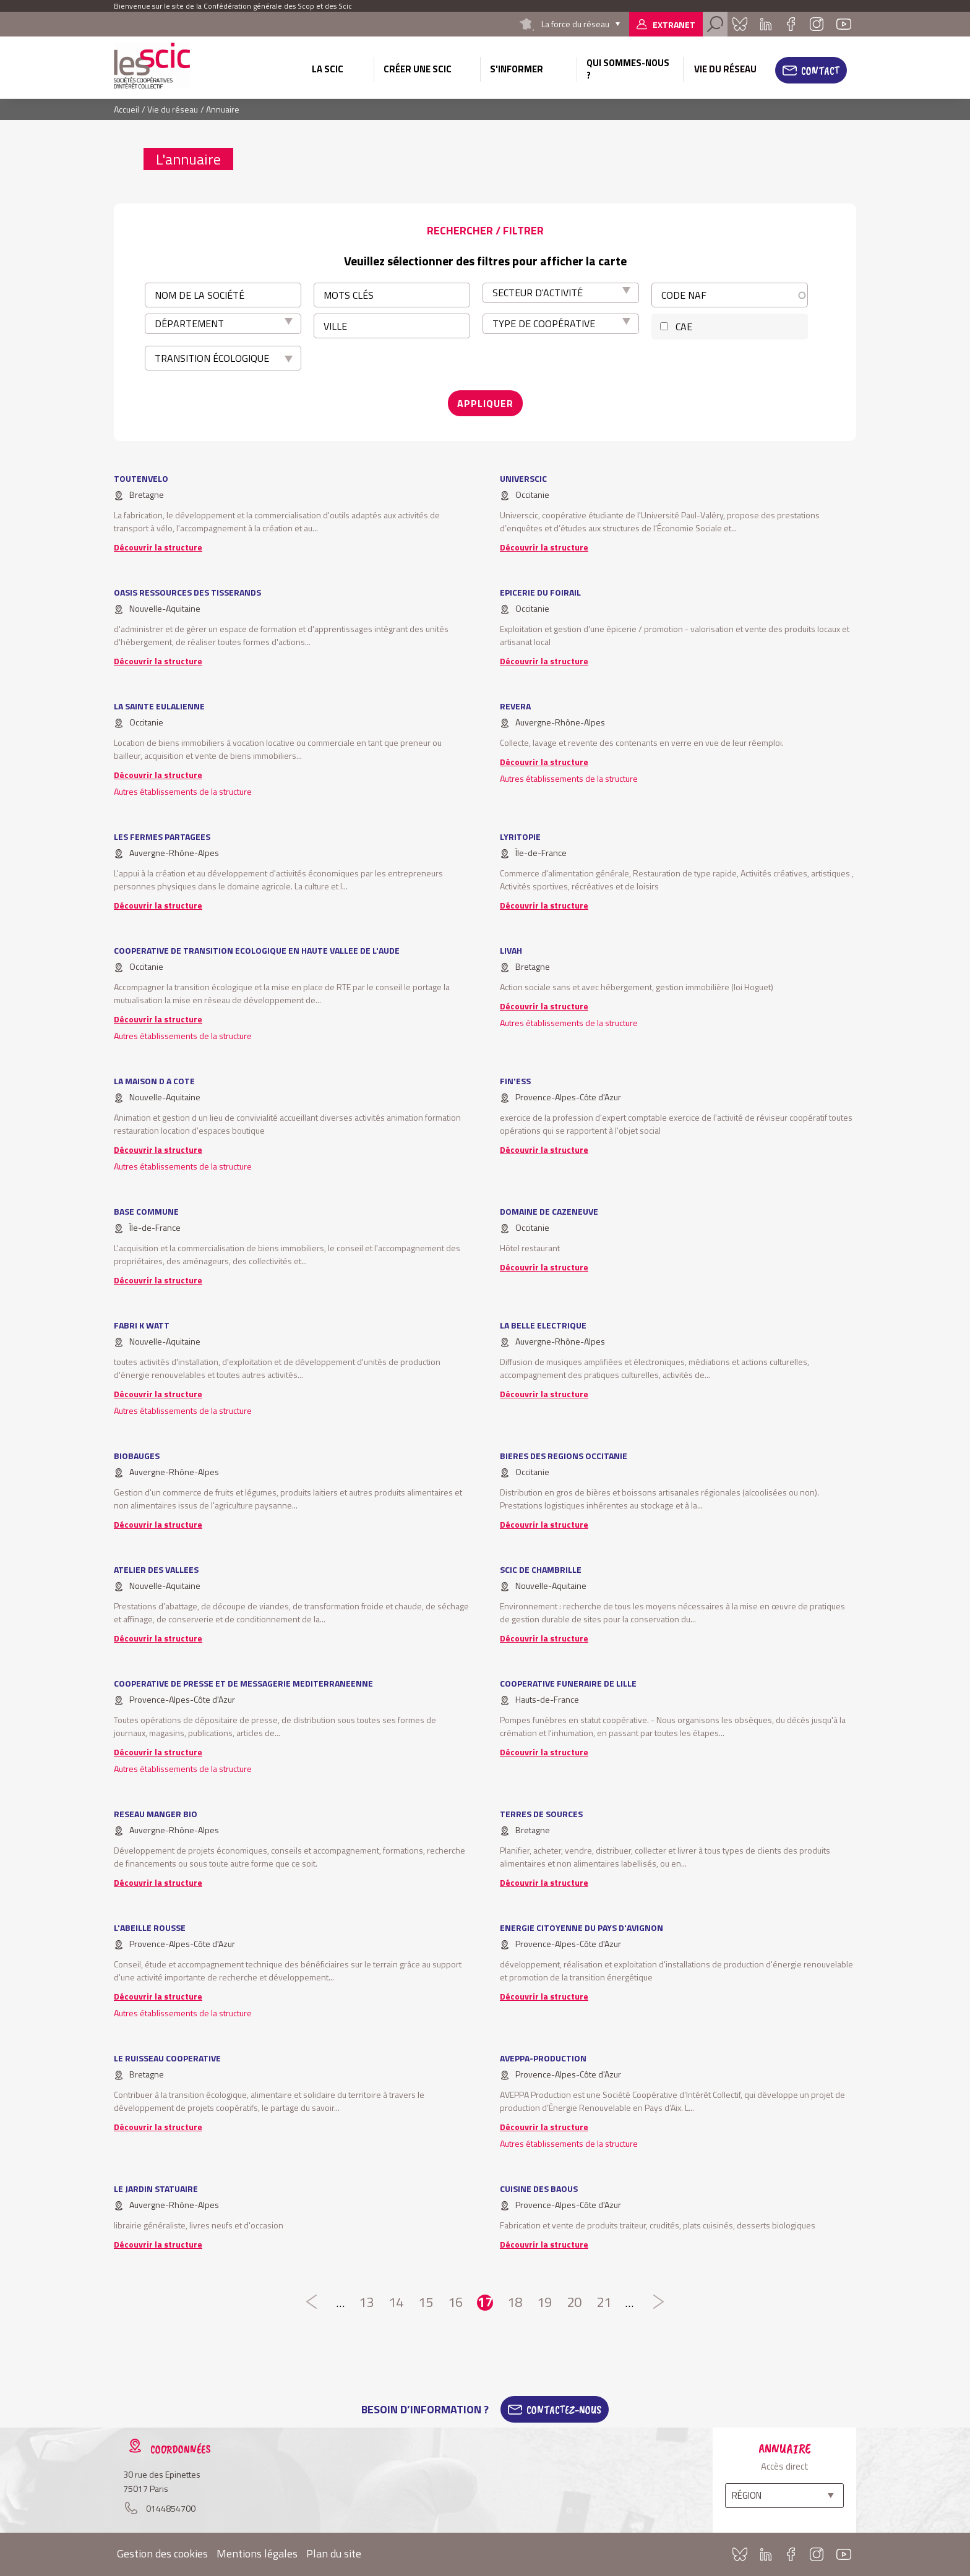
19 (544, 2303)
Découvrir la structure (158, 547)
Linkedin (766, 24)
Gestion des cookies (162, 2553)
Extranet (674, 24)
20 (574, 2303)
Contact (820, 70)
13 (366, 2303)
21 (604, 2303)
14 (396, 2303)
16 (455, 2303)
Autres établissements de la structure (183, 791)
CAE (684, 326)
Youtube (843, 24)
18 (515, 2303)
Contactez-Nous (563, 2409)
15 (426, 2303)
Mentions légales (257, 2553)
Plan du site (333, 2553)
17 (485, 2303)
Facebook (790, 24)
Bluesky (740, 24)
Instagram (816, 24)
